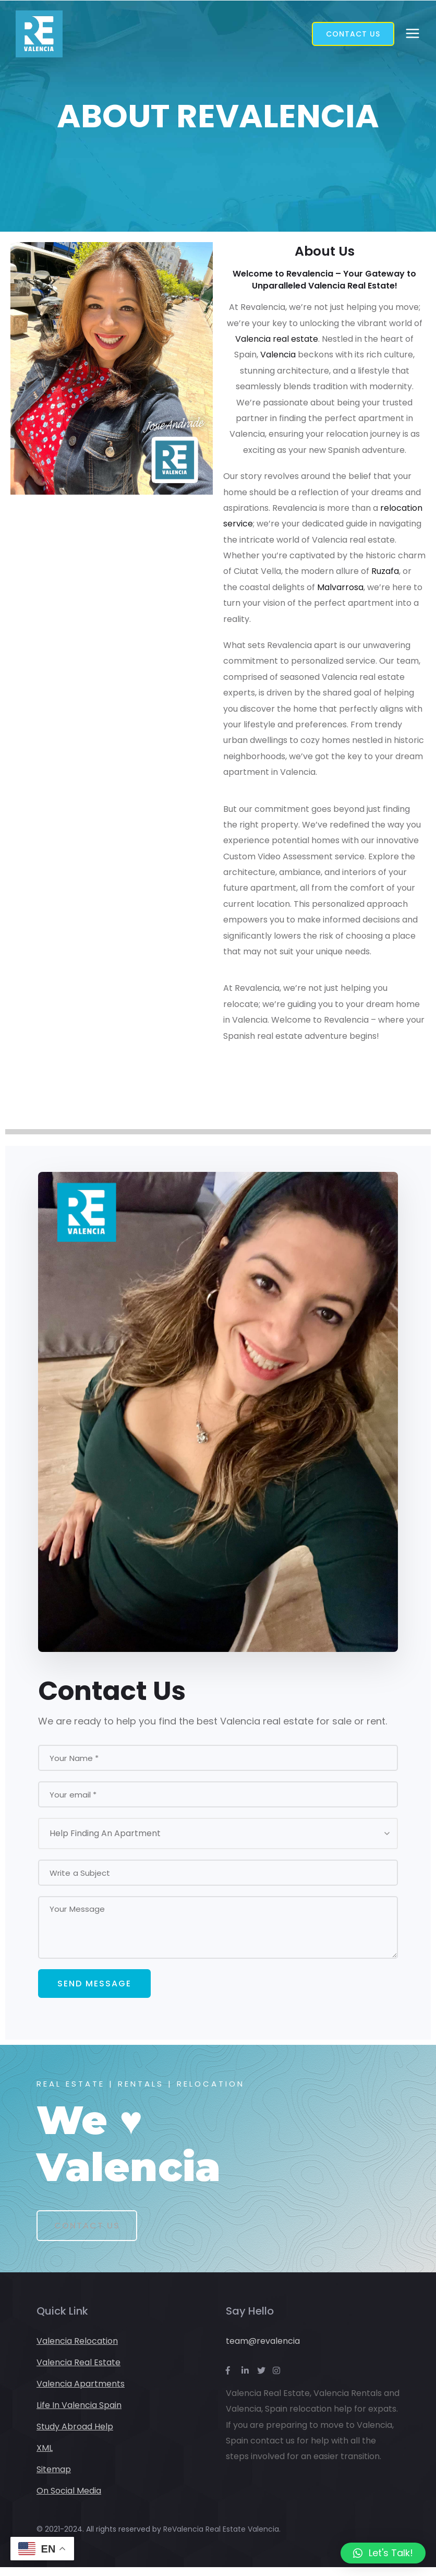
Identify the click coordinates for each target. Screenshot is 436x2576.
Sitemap (54, 2478)
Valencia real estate (276, 339)
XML (45, 2457)
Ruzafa (385, 571)
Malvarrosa (340, 587)
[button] (383, 2553)
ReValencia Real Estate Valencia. (222, 2538)
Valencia (278, 355)
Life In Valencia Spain (79, 2414)
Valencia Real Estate (78, 2371)
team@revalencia (263, 2350)
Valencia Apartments (81, 2393)
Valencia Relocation (77, 2350)
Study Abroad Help (75, 2435)
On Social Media (69, 2500)
